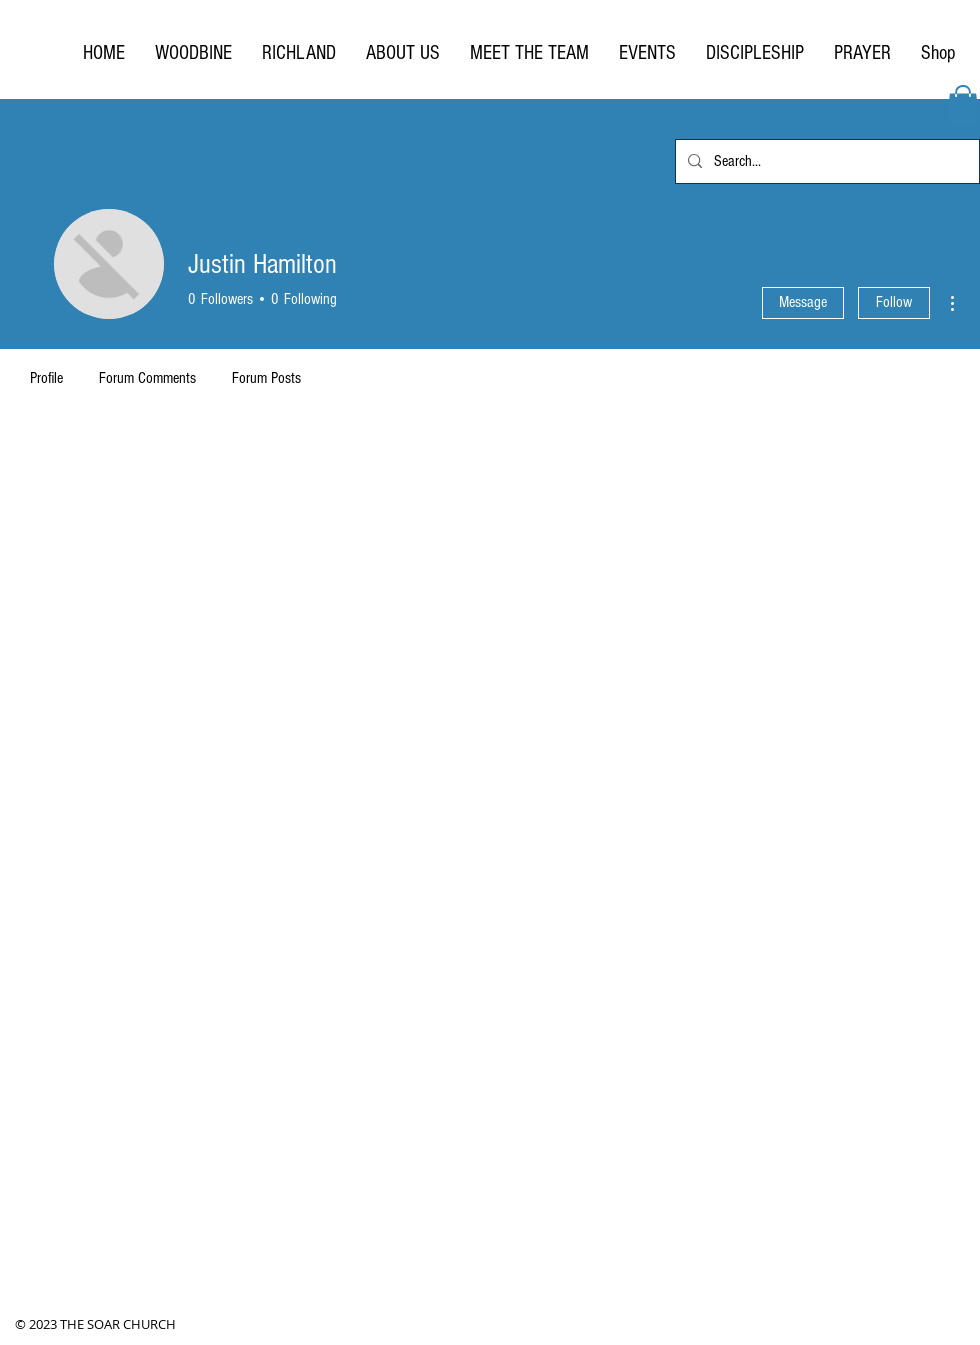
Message (803, 302)
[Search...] (825, 161)
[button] (963, 105)
